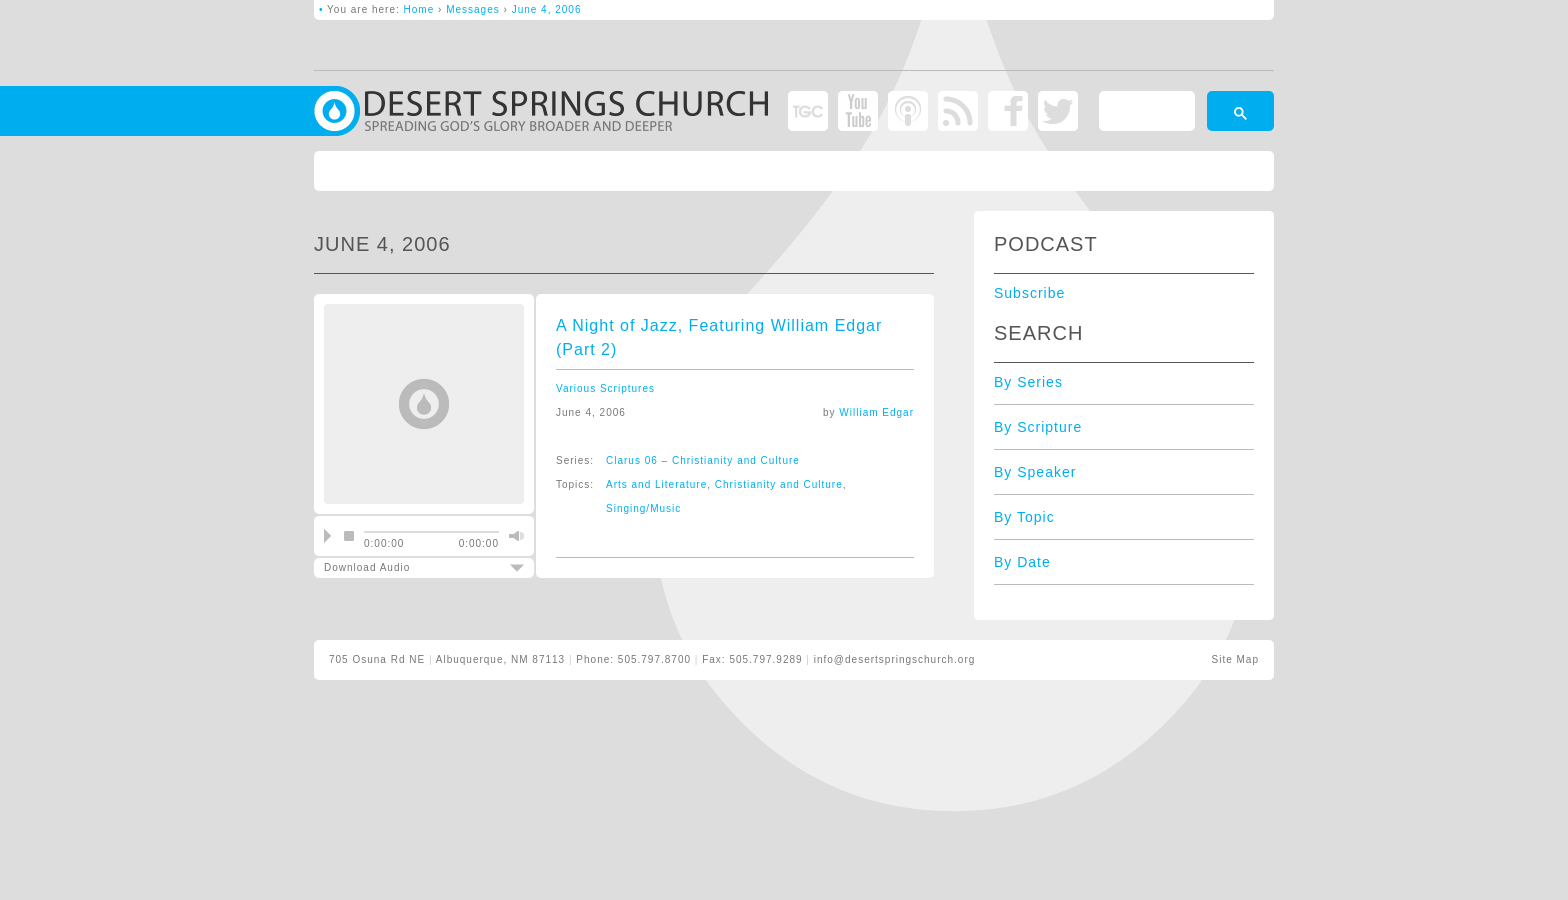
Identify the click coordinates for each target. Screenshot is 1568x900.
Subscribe (1029, 293)
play (327, 536)
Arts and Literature (656, 484)
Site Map (1235, 659)
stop (349, 536)
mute (514, 536)
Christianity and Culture (779, 484)
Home (419, 9)
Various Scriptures (605, 388)
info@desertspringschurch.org (895, 659)
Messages (473, 9)
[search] (1145, 114)
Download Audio (407, 567)
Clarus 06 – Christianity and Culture (703, 460)
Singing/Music (643, 508)
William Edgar (876, 412)
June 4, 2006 (547, 9)
